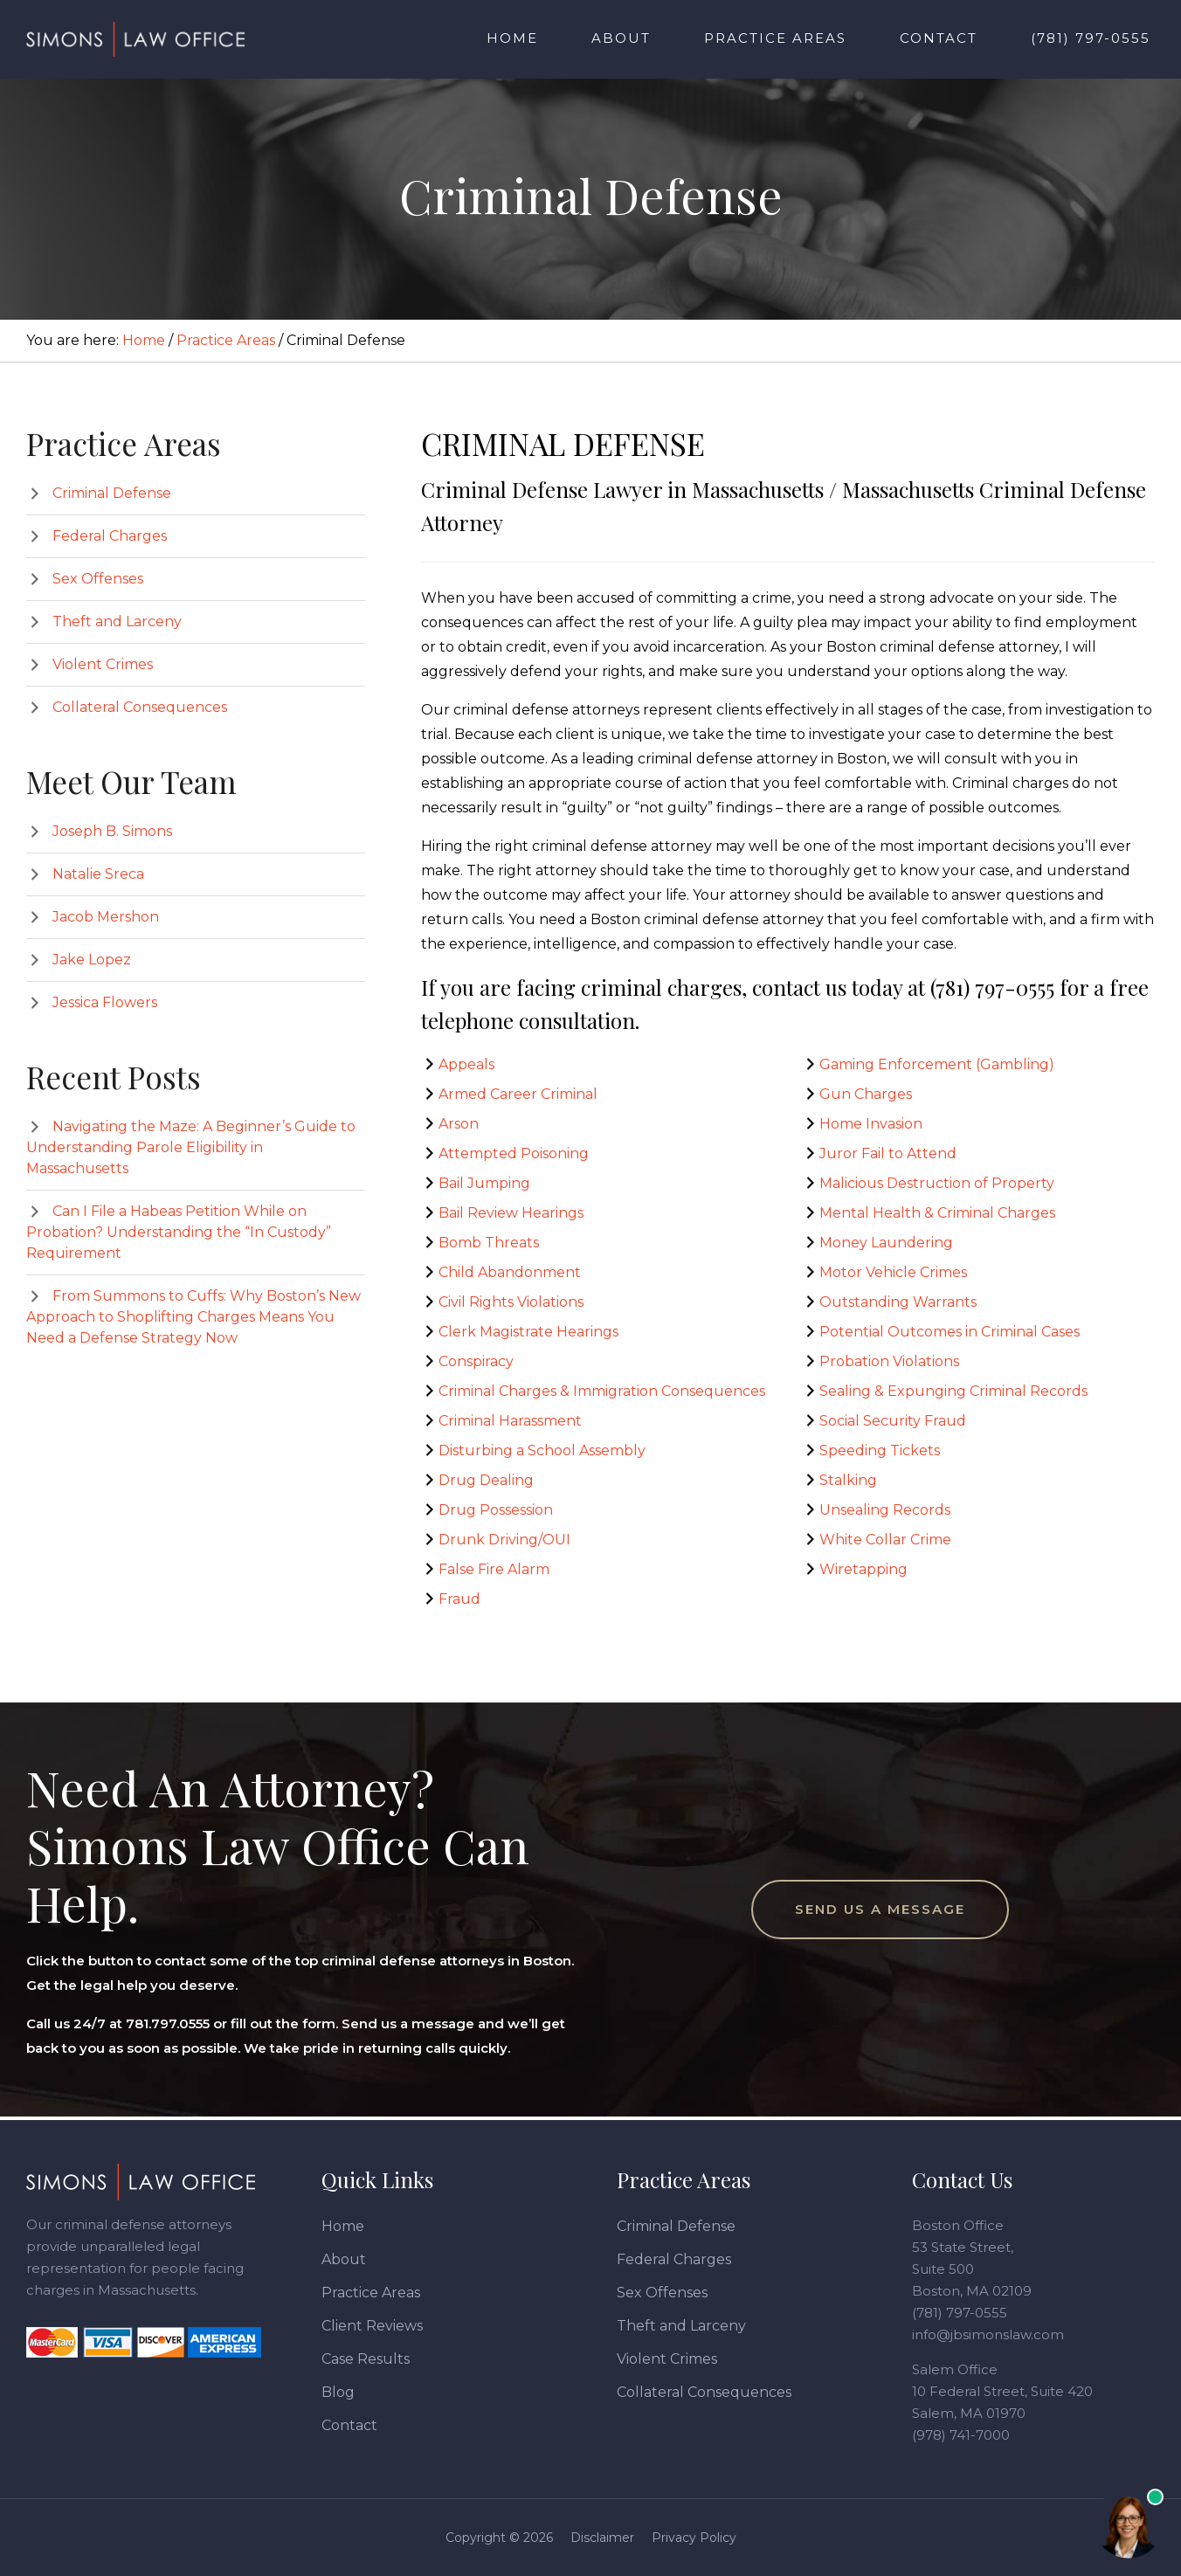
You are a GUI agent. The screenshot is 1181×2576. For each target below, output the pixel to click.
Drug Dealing (486, 1480)
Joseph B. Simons (112, 831)
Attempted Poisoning (514, 1153)
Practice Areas (370, 2292)
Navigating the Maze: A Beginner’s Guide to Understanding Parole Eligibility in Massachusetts (191, 1147)
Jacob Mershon (105, 916)
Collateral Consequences (139, 707)
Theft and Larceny (117, 621)
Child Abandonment (510, 1272)
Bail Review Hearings (511, 1213)
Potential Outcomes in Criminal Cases (949, 1331)
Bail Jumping (484, 1183)
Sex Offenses (97, 578)
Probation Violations (889, 1361)
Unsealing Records (884, 1510)
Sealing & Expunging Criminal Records (953, 1391)
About (343, 2259)
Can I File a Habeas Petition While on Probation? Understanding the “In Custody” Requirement (178, 1232)
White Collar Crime (885, 1539)
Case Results (365, 2359)
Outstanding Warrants (898, 1302)
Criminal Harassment (510, 1420)
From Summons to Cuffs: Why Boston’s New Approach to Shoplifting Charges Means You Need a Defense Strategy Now (193, 1317)
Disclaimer (602, 2537)
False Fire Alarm (494, 1569)
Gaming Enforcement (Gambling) (936, 1064)
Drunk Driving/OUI (504, 1539)
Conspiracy (476, 1361)
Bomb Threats (489, 1242)
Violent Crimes (102, 664)
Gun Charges (865, 1094)
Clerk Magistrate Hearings (528, 1331)
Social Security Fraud (892, 1420)
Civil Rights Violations (511, 1302)
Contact (349, 2425)
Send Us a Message (880, 1909)
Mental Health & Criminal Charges (937, 1213)
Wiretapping (863, 1569)
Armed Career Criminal (518, 1094)
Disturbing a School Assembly (542, 1450)
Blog (338, 2392)
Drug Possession (496, 1510)
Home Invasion (870, 1123)
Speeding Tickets (879, 1450)
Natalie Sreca (98, 874)
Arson (459, 1123)
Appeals (466, 1064)
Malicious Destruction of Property (936, 1183)
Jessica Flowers (104, 1002)
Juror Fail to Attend (888, 1153)
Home (342, 2226)
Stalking (848, 1480)
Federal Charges (109, 536)
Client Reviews (372, 2325)
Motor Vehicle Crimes (893, 1272)
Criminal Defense (111, 493)
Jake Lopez (91, 959)
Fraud (459, 1599)
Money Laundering (886, 1242)
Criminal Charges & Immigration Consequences (602, 1391)
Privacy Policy (694, 2537)
